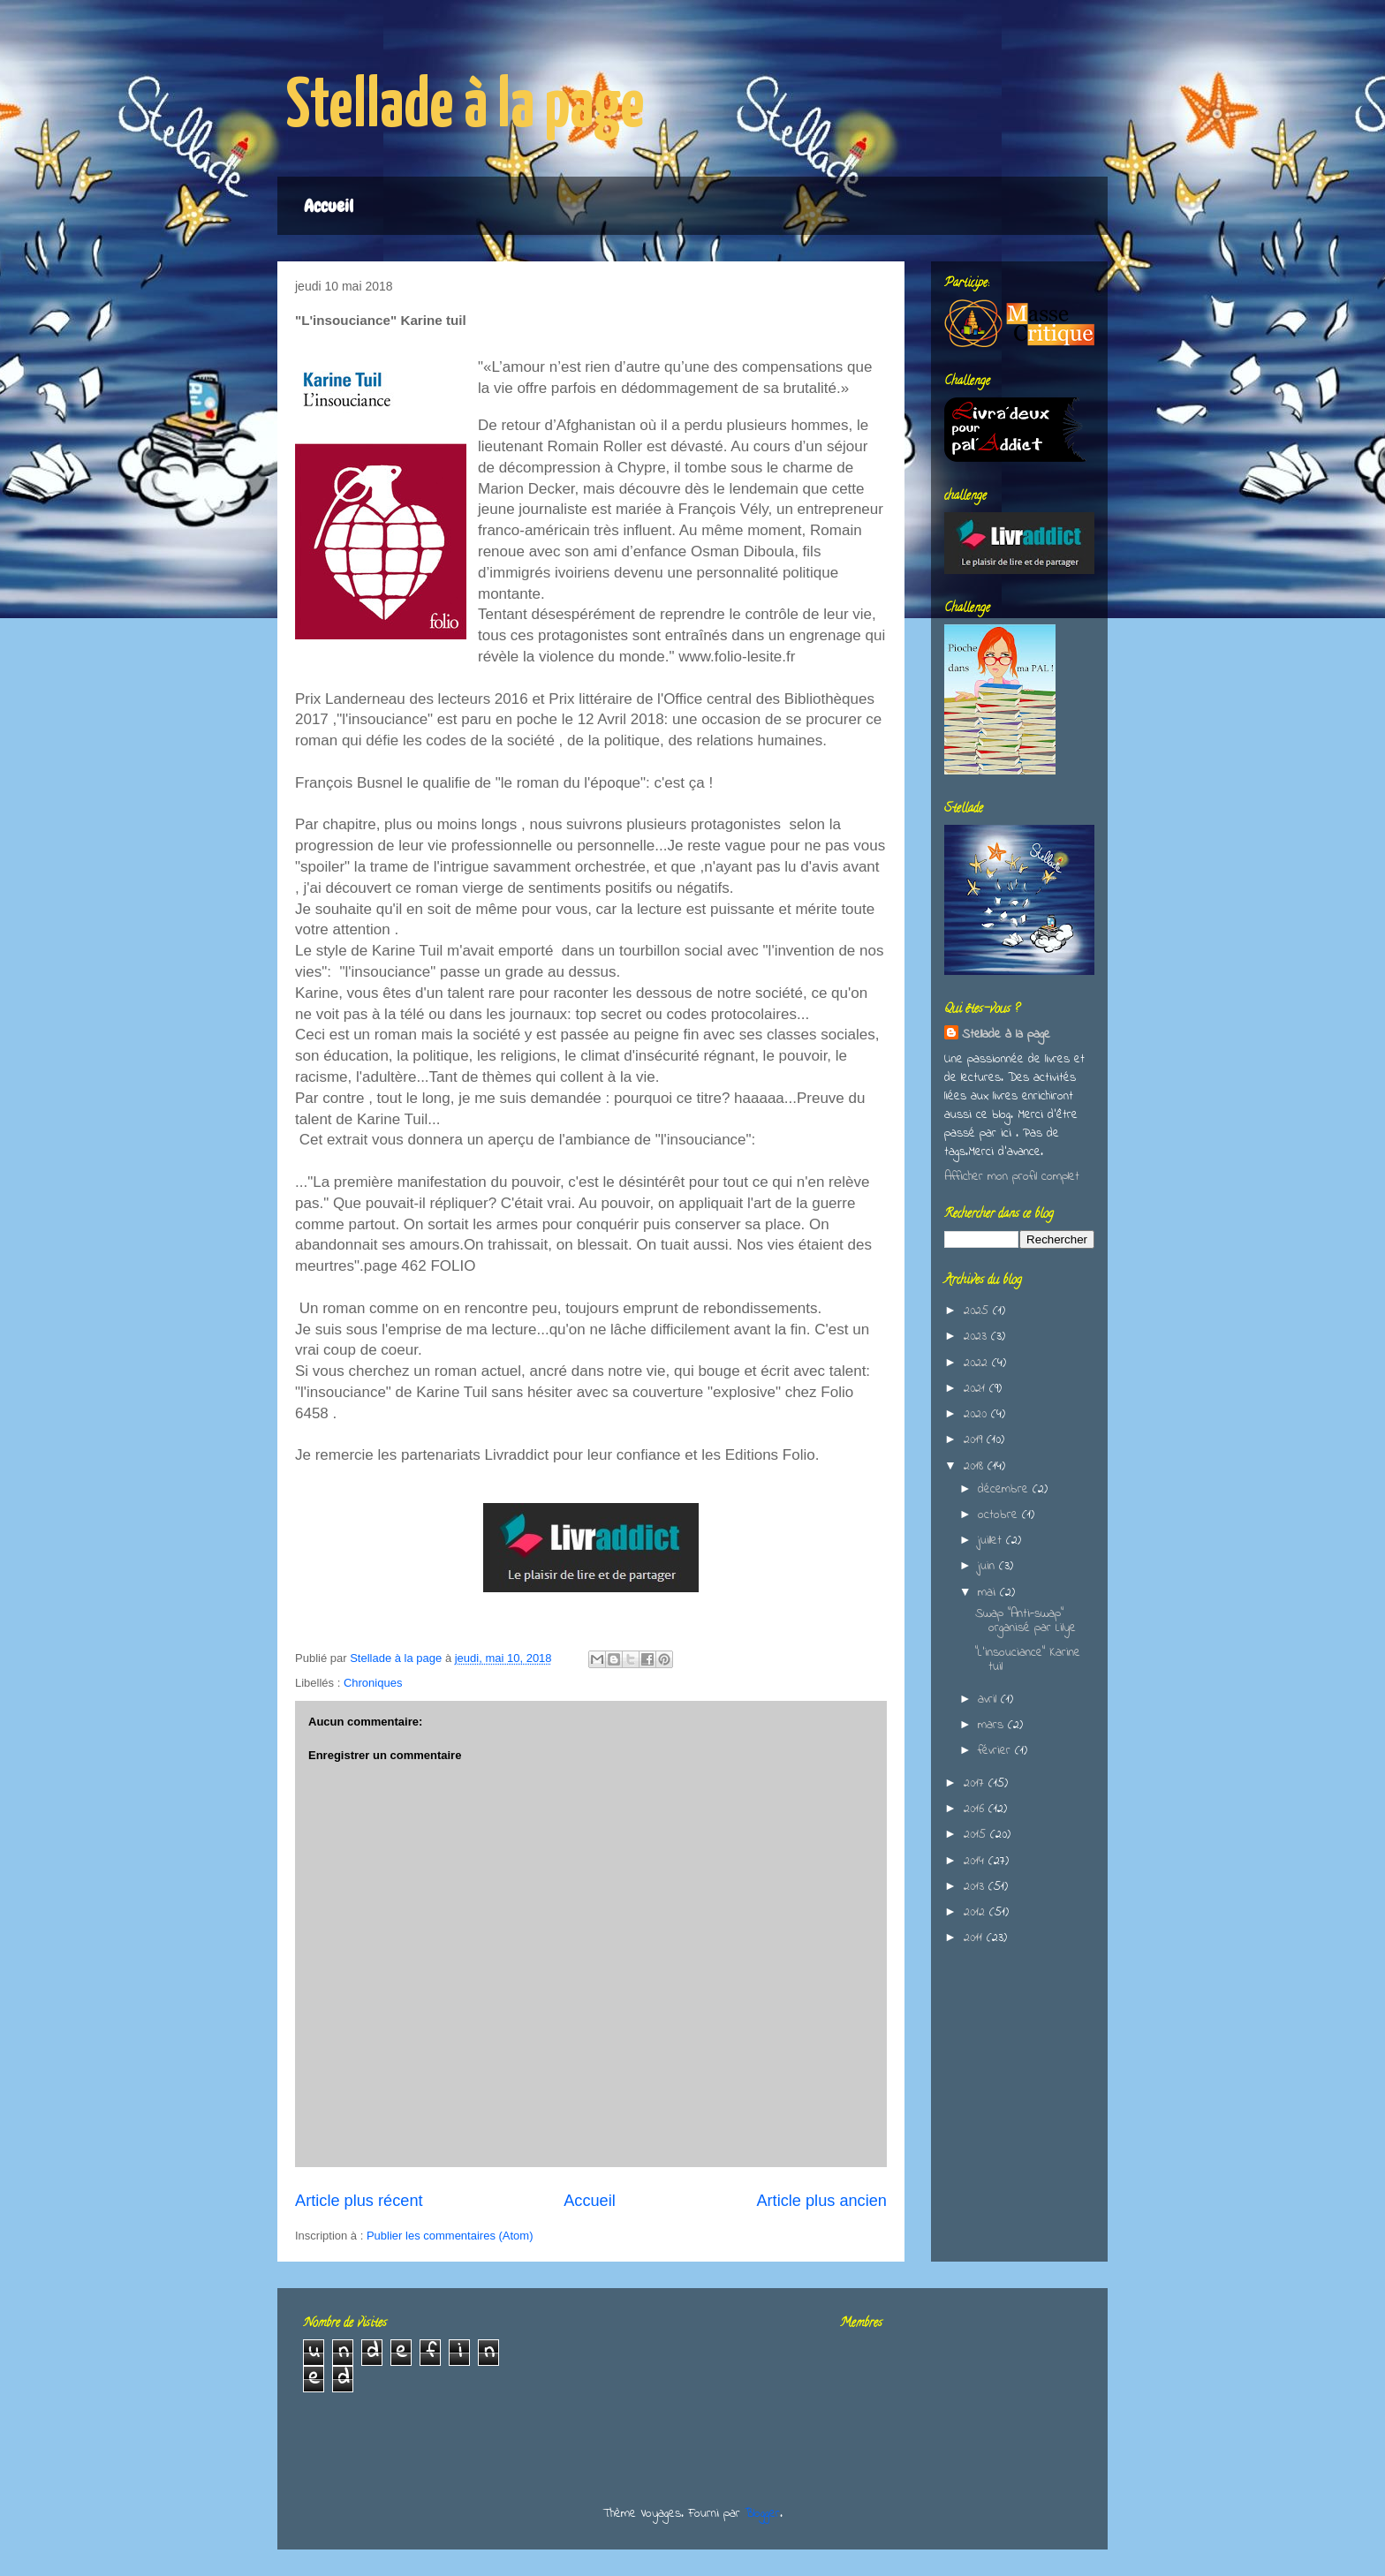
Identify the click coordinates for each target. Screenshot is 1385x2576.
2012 (976, 1912)
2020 (977, 1414)
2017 (976, 1783)
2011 (975, 1938)
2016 (976, 1809)
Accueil (328, 205)
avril (989, 1699)
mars (993, 1725)
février (996, 1750)
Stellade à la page (465, 107)
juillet (992, 1540)
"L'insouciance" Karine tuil (1027, 1660)
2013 (976, 1886)
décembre (1005, 1489)
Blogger (762, 2513)
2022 (978, 1363)
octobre (1000, 1515)
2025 (978, 1311)
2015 (977, 1834)
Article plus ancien (821, 2201)
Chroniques (373, 1682)
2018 (976, 1466)
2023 (977, 1336)
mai (989, 1592)
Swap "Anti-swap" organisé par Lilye (1025, 1621)
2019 (975, 1440)
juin (988, 1566)
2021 (976, 1388)
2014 (976, 1861)
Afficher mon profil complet (1011, 1176)
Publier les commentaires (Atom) (450, 2235)
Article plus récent (359, 2201)
